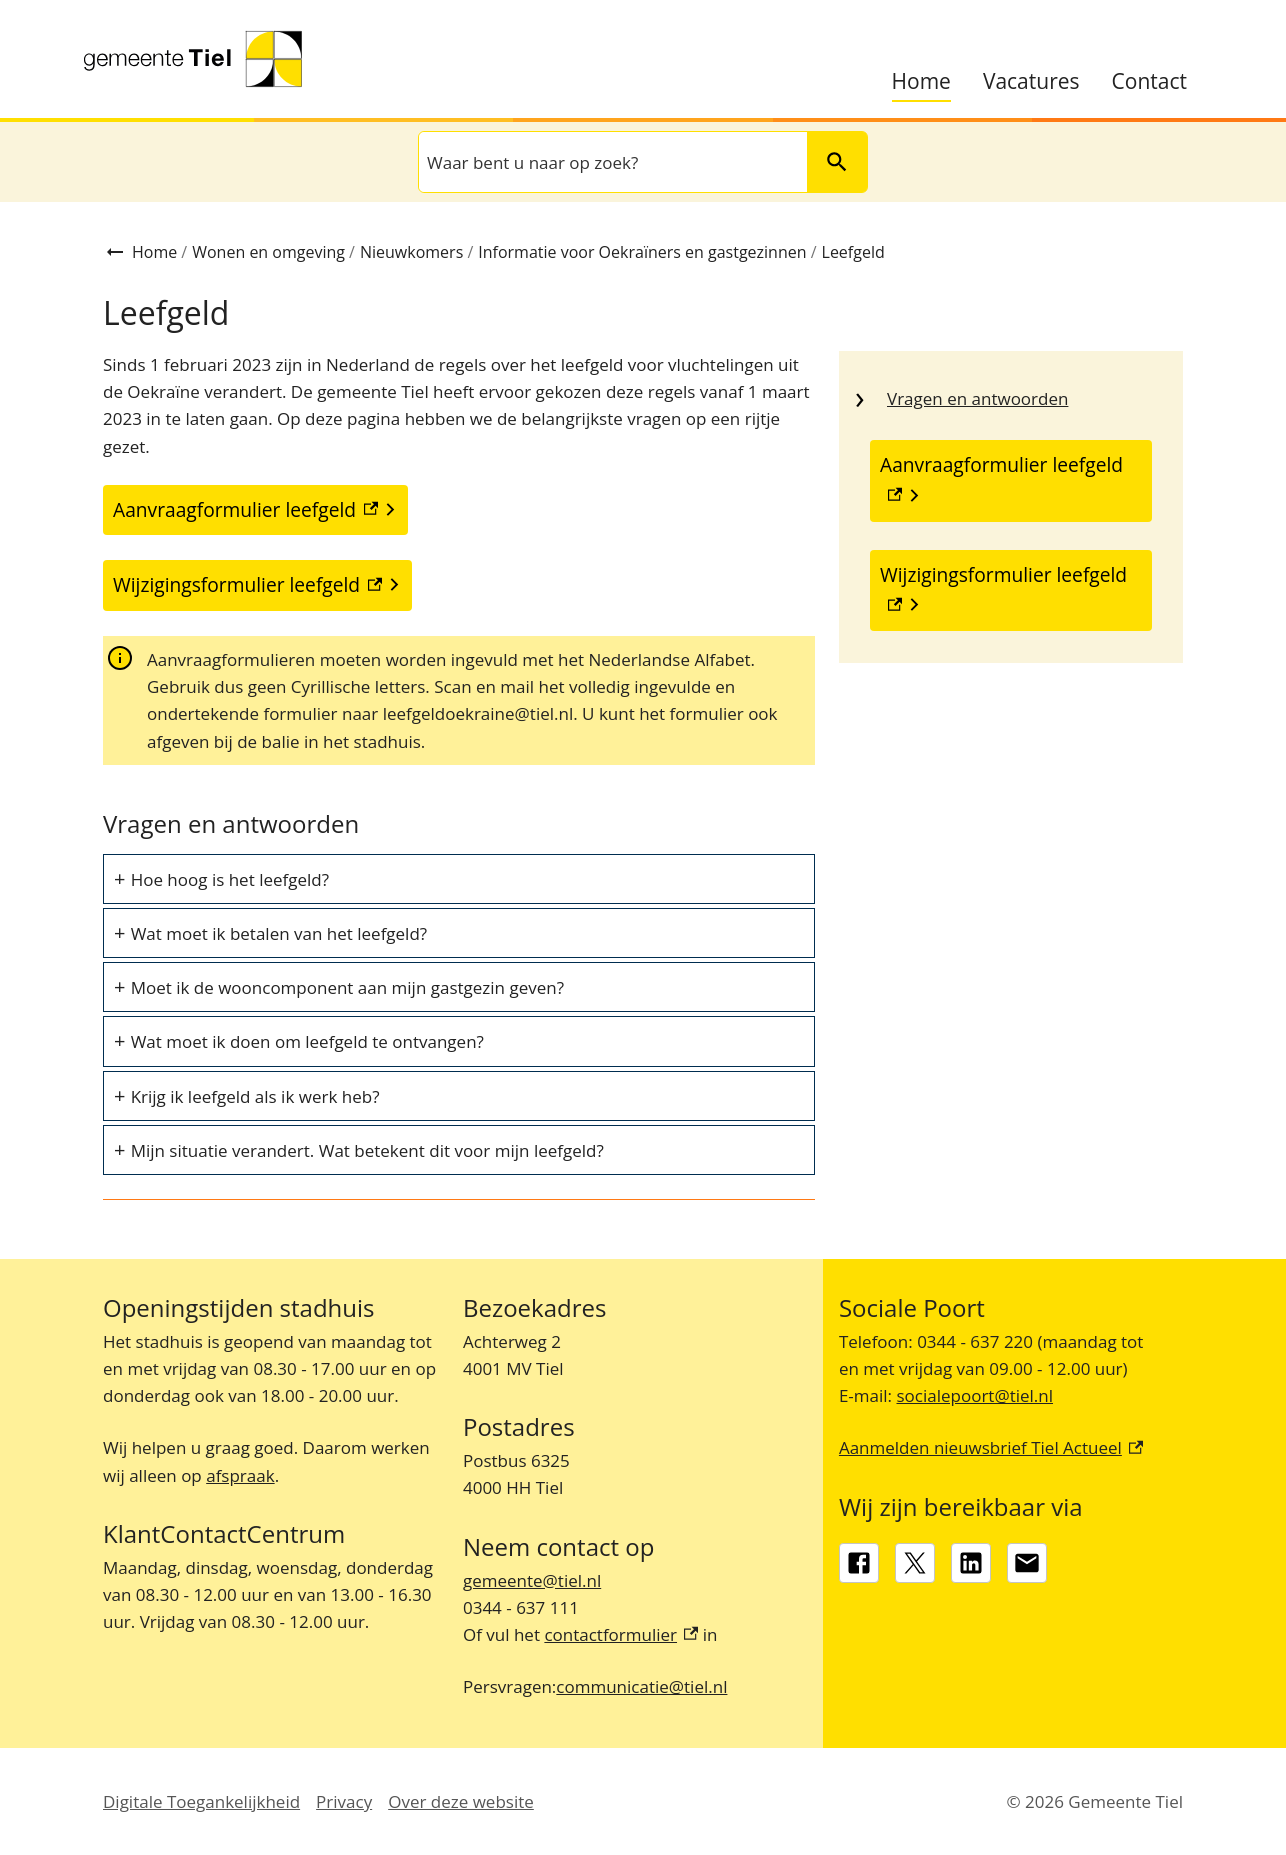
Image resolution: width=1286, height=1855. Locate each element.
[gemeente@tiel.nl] (1027, 1563)
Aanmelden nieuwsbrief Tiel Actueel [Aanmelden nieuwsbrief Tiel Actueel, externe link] (991, 1447)
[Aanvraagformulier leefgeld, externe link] (1011, 480)
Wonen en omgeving (268, 252)
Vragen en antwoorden (977, 398)
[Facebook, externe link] (859, 1563)
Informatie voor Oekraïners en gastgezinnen (642, 252)
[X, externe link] (915, 1563)
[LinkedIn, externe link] (971, 1563)
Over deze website (461, 1801)
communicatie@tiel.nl (641, 1686)
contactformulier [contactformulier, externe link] (621, 1634)
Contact (1149, 81)
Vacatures (1031, 81)
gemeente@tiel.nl (532, 1580)
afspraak (240, 1475)
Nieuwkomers (411, 252)
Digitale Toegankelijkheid (201, 1801)
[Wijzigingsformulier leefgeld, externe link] (1011, 590)
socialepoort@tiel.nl (974, 1395)
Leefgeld (853, 252)
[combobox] (611, 162)
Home (921, 81)
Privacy (344, 1801)
